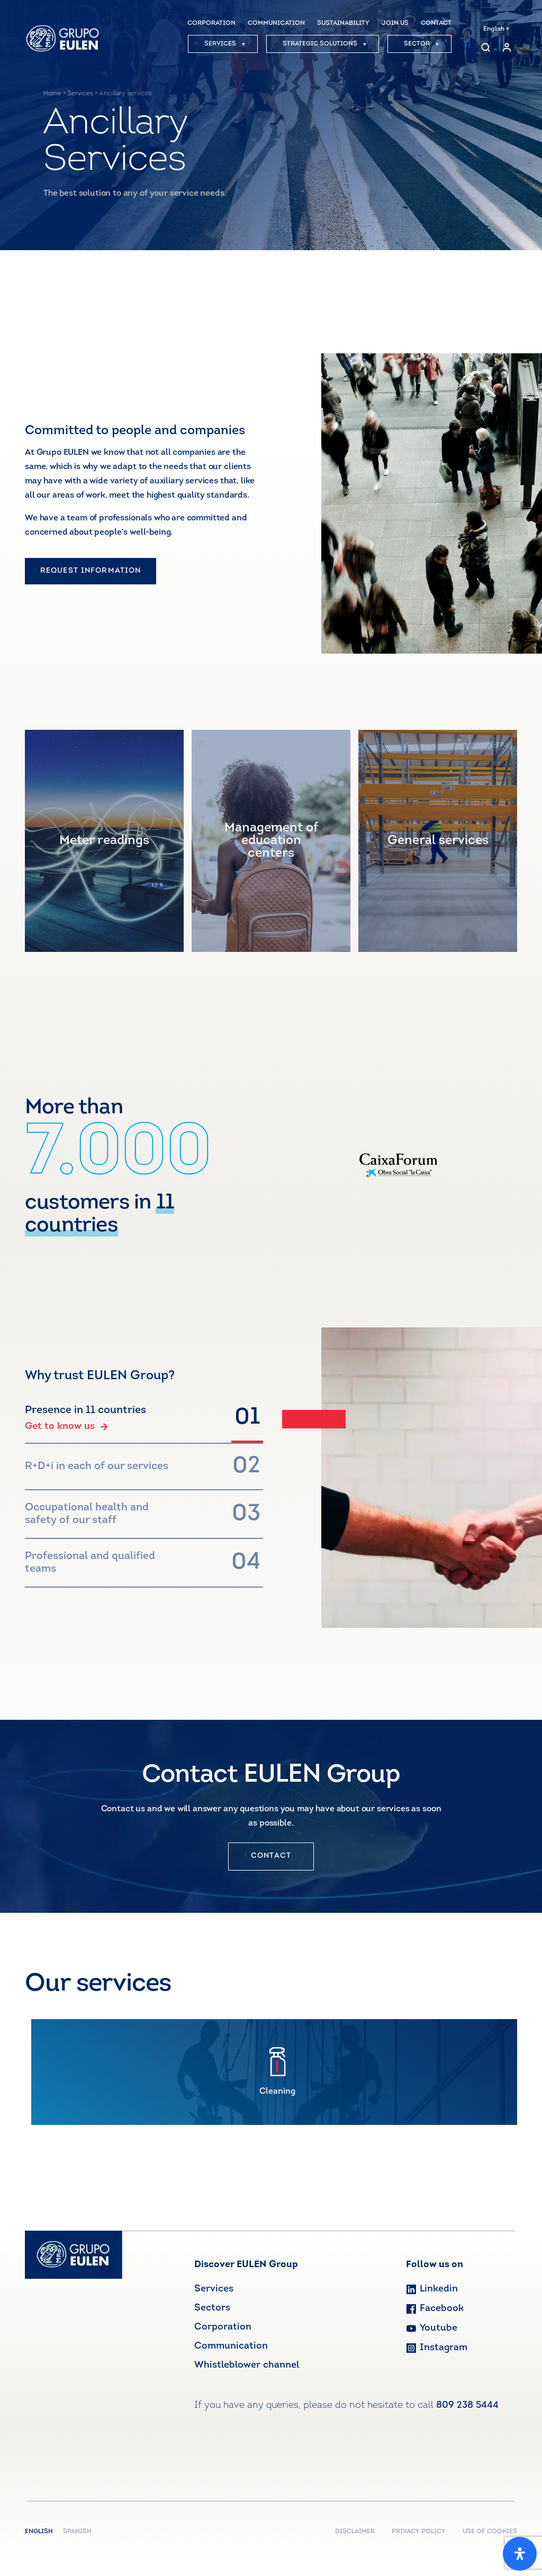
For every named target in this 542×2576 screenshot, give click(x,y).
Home (52, 93)
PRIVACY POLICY (419, 2531)
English (496, 29)
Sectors (212, 2308)
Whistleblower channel (246, 2365)
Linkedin (432, 2289)
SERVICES (225, 44)
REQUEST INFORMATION (90, 571)
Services (80, 93)
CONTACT (436, 23)
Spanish (77, 2531)
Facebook (435, 2309)
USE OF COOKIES (490, 2531)
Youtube (431, 2328)
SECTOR (421, 44)
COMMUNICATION (276, 23)
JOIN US (395, 23)
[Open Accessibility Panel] (520, 2554)
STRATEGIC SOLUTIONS (325, 44)
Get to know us (66, 1427)
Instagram (436, 2348)
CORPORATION (211, 23)
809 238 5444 (467, 2405)
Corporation (222, 2327)
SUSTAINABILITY (343, 23)
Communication (231, 2346)
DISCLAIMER (355, 2531)
